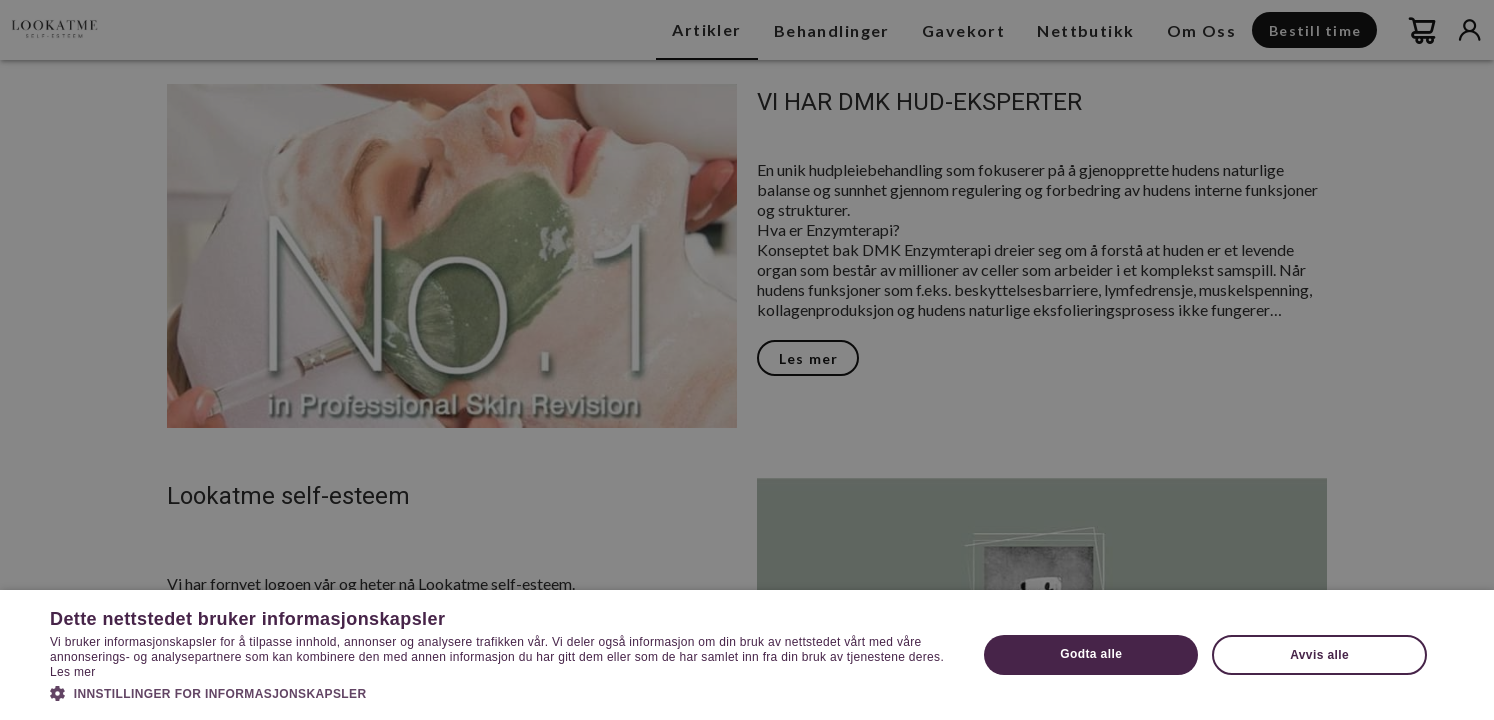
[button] (500, 692)
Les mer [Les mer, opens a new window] (72, 672)
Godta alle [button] (1091, 654)
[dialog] (747, 360)
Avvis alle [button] (1319, 655)
